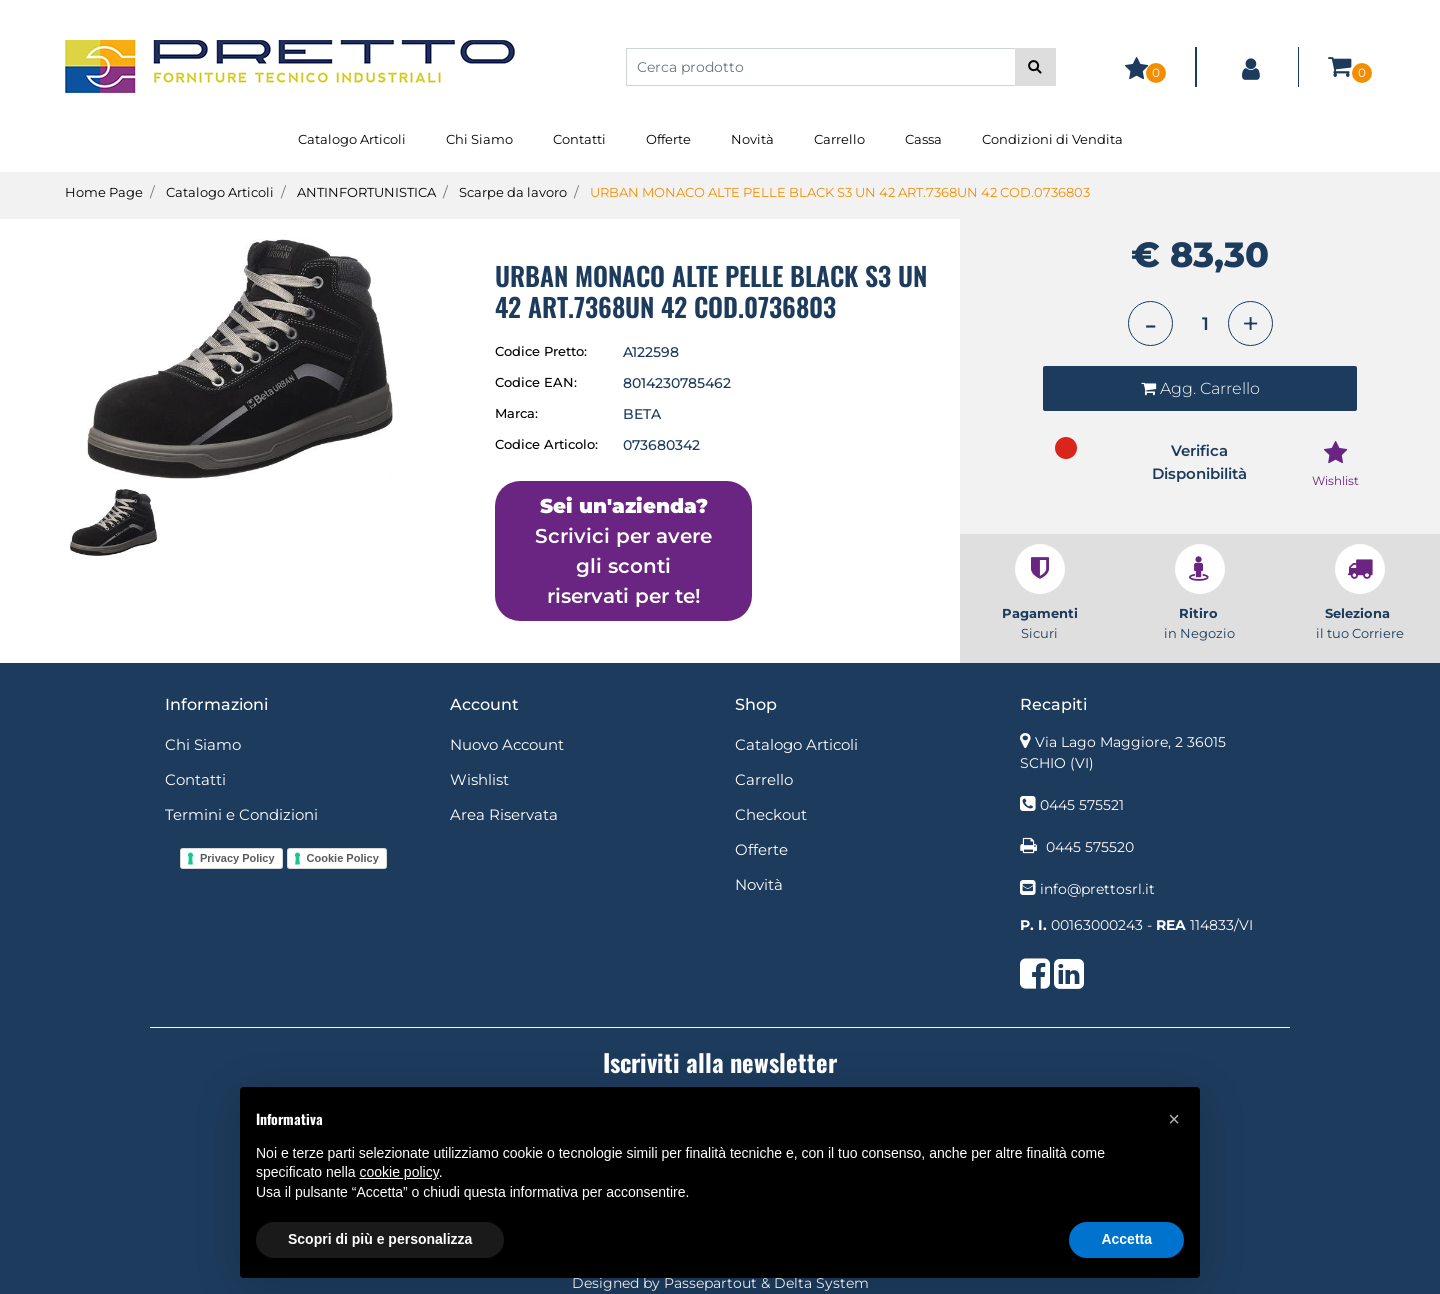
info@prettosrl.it (1097, 889)
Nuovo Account (507, 744)
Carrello (839, 139)
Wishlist (479, 779)
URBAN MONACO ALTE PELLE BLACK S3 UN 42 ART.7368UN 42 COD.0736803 (840, 192)
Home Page (104, 192)
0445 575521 (1082, 805)
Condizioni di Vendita (1052, 139)
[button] (1035, 67)
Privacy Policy (237, 858)
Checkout (771, 814)
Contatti (579, 139)
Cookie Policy (343, 858)
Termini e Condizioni (241, 814)
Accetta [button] (1126, 1239)
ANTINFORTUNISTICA (366, 192)
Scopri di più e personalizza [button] (380, 1239)
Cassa (923, 139)
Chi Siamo (479, 139)
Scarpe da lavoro (513, 192)
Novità (752, 139)
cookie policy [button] (399, 1172)
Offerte (668, 139)
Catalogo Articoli (352, 139)
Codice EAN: (536, 382)
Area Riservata (504, 814)
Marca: (516, 413)
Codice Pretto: (541, 351)
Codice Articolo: (546, 444)
